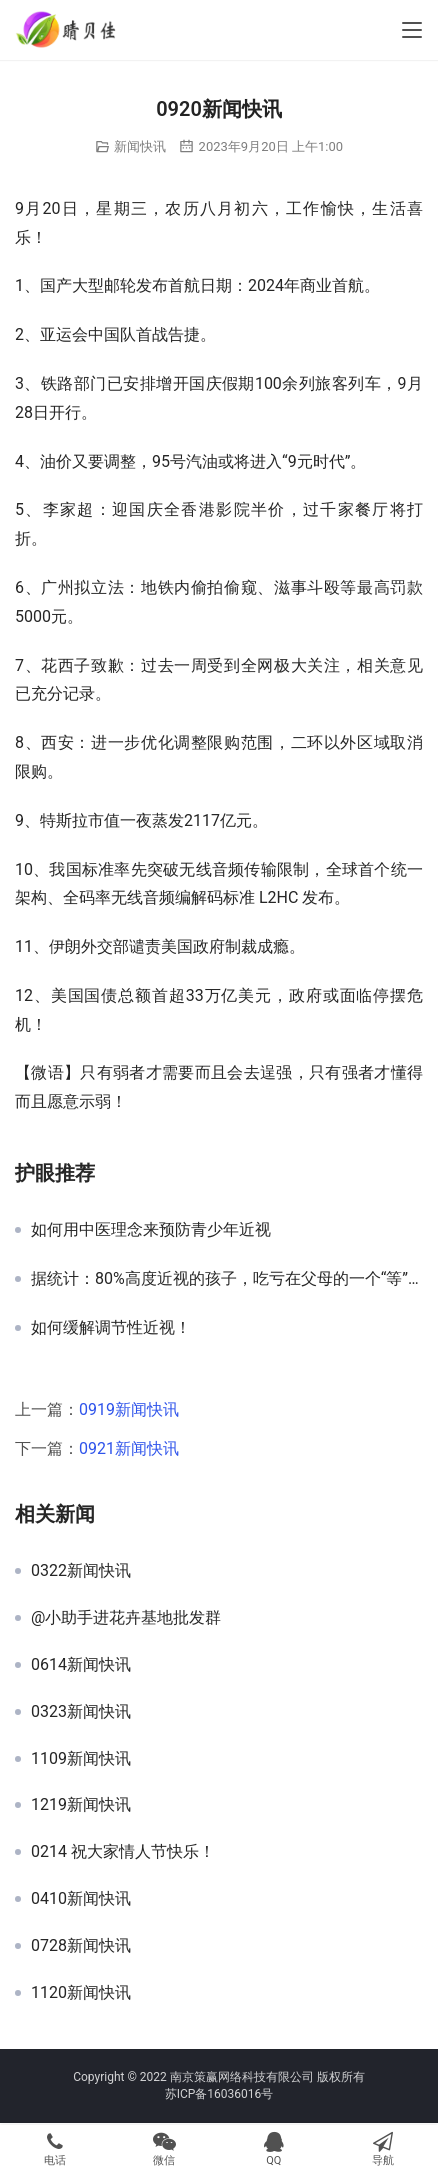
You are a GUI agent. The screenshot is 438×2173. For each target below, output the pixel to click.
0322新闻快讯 (81, 1571)
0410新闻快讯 (81, 1899)
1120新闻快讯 (81, 1993)
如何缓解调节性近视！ (111, 1328)
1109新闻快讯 (81, 1759)
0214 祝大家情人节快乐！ (123, 1852)
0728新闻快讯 (81, 1946)
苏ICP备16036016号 (219, 2094)
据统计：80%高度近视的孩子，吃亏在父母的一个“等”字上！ (227, 1279)
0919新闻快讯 (129, 1409)
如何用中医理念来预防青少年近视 (151, 1230)
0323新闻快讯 (81, 1712)
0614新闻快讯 (81, 1665)
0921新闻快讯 (129, 1448)
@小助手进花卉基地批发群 (126, 1618)
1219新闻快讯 (81, 1805)
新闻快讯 (140, 146)
